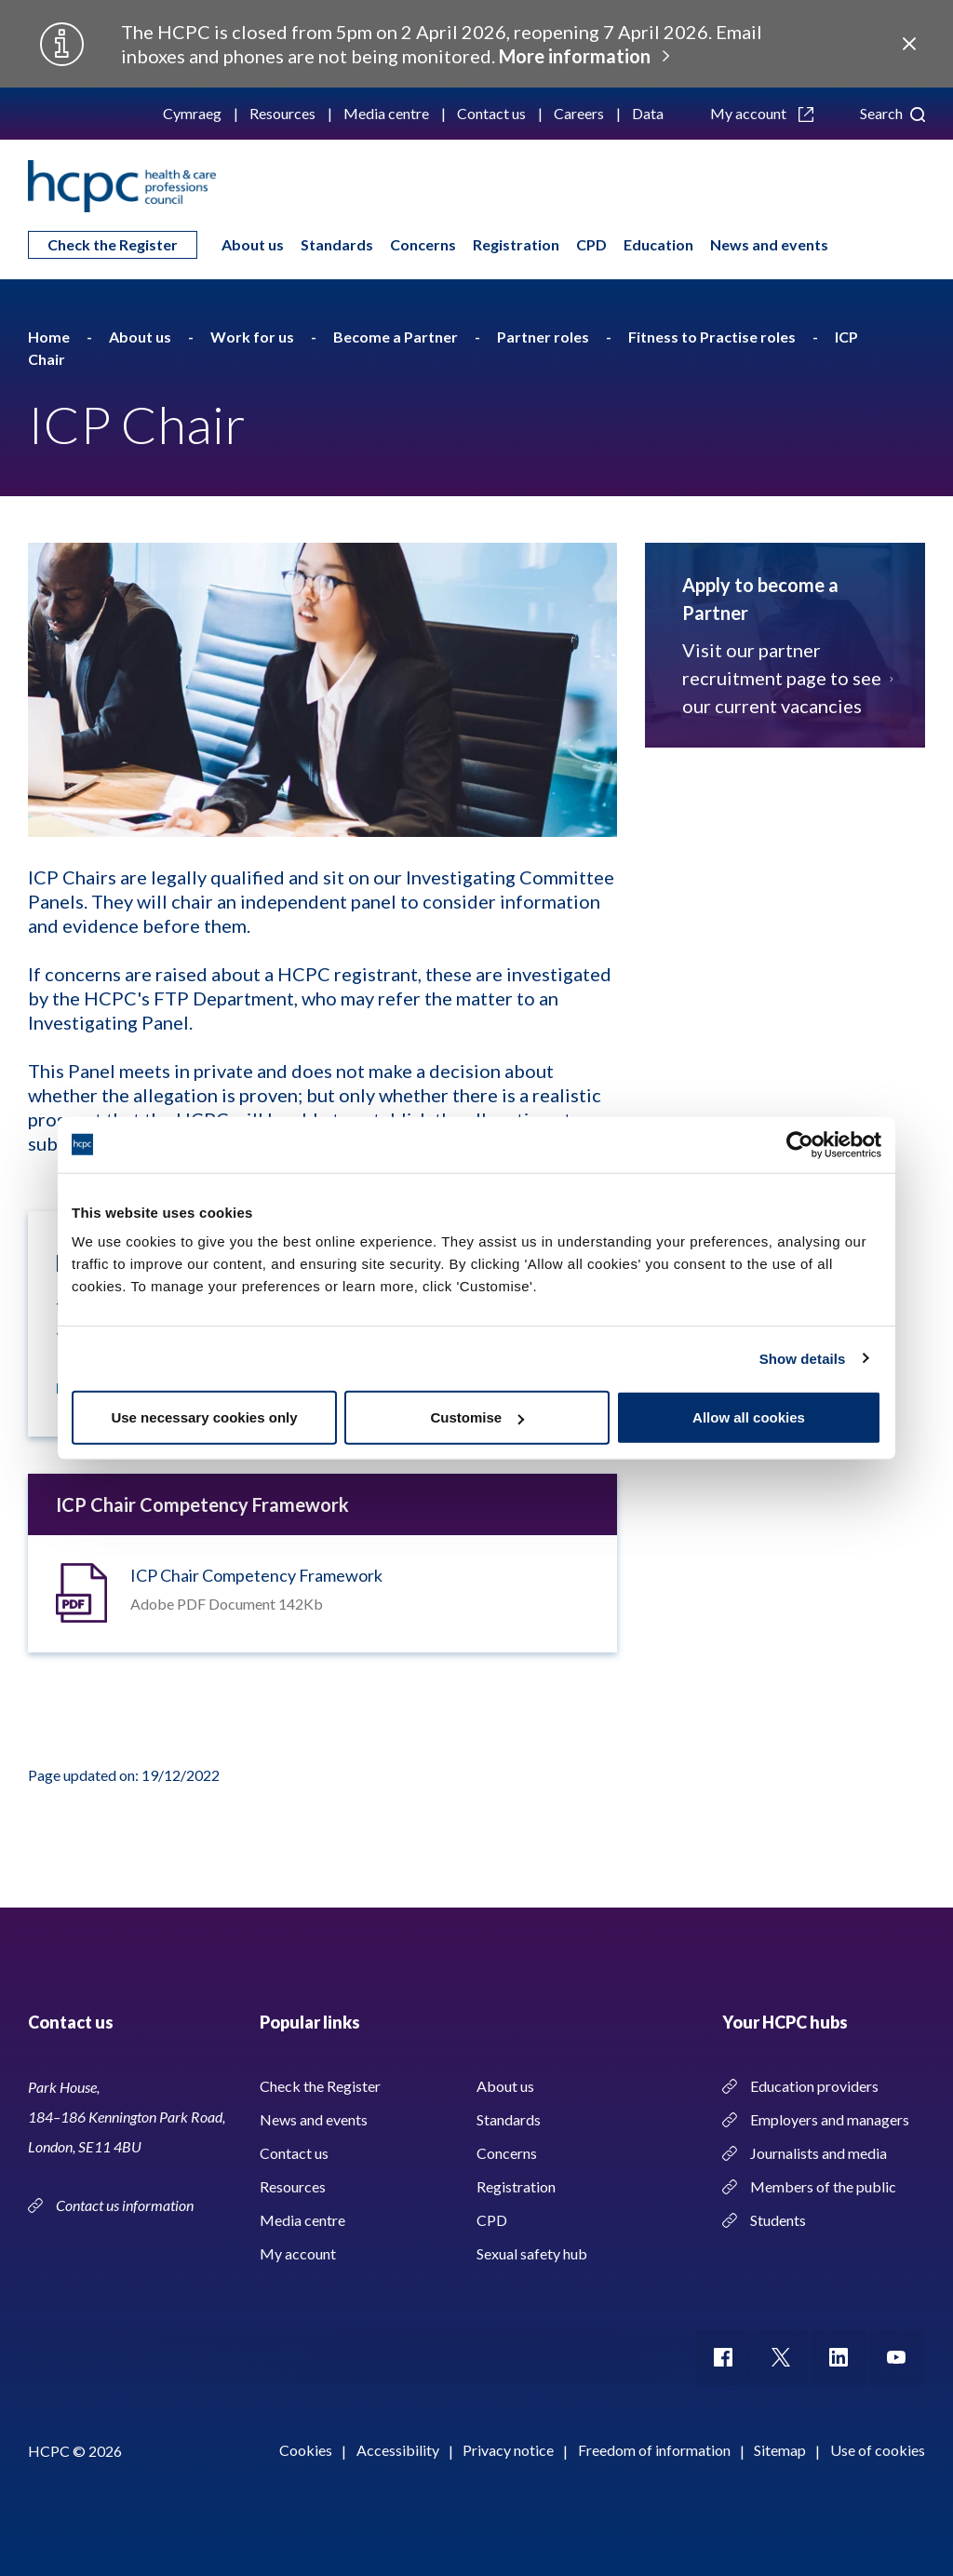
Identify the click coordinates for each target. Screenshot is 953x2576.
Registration (516, 244)
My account (761, 113)
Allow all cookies (748, 1417)
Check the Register (112, 244)
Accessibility (397, 2450)
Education (658, 244)
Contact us (491, 113)
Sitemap (780, 2450)
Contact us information (126, 2205)
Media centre (386, 113)
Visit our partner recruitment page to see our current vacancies (785, 678)
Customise (477, 1417)
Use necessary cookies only (204, 1417)
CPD (591, 244)
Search (892, 113)
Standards (337, 244)
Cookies (305, 2450)
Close (909, 43)
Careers (579, 113)
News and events (769, 244)
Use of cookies (877, 2450)
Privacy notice (508, 2450)
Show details (802, 1358)
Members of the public (823, 2186)
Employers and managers (829, 2119)
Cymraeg (192, 113)
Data (648, 113)
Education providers (814, 2086)
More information (575, 56)
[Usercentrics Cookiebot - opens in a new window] (799, 1144)
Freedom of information (654, 2450)
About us (252, 244)
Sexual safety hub (531, 2253)
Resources (282, 113)
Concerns (423, 244)
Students (778, 2220)
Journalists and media (818, 2153)
